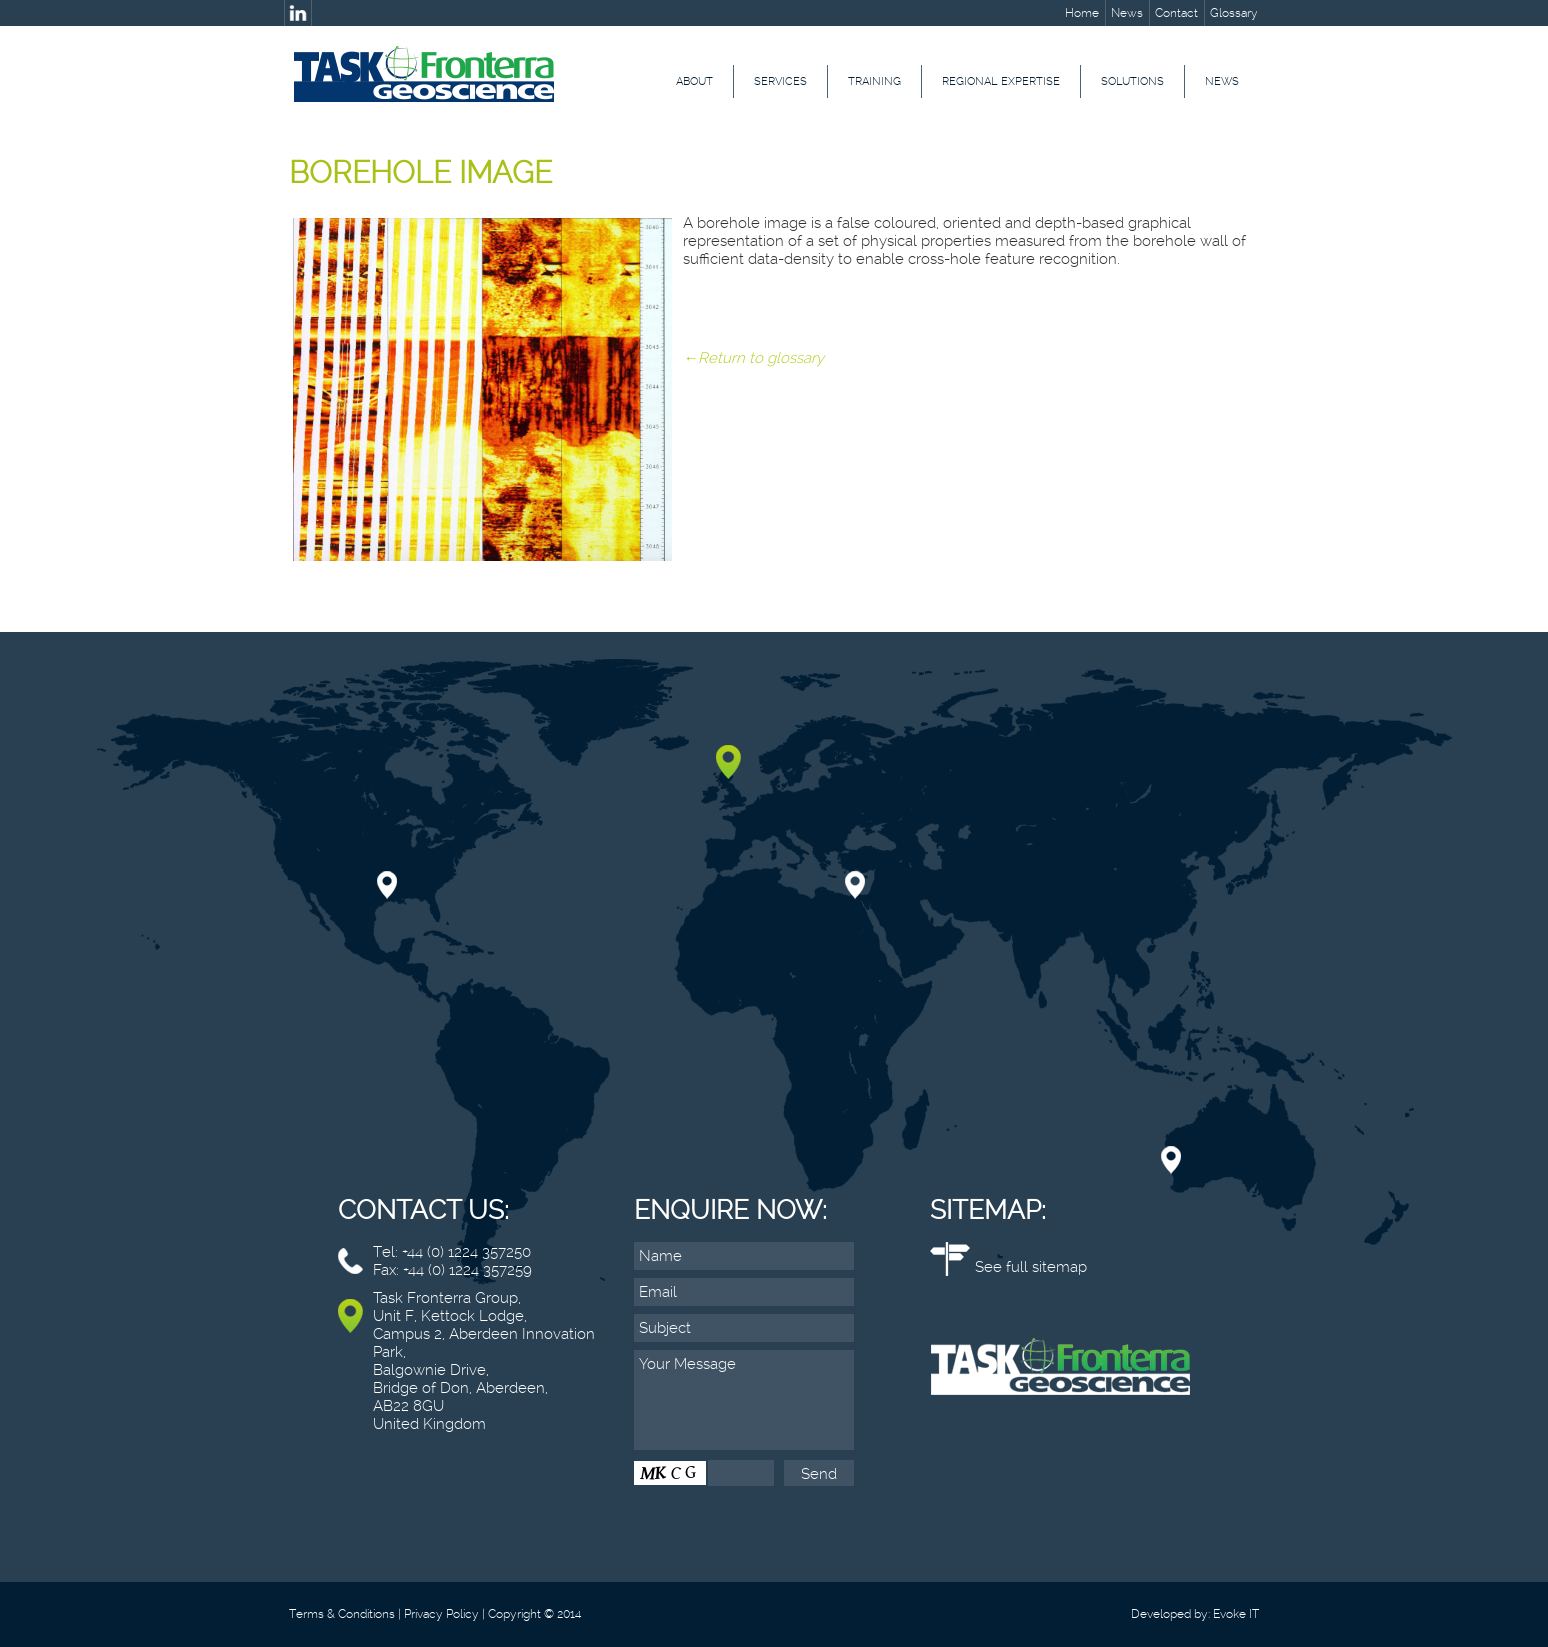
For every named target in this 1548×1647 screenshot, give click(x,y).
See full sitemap (1031, 1267)
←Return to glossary (753, 358)
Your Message (744, 1400)
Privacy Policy (441, 1614)
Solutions (1132, 81)
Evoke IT (1236, 1614)
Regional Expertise (1001, 81)
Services (780, 81)
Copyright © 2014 (534, 1614)
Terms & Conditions (342, 1614)
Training (874, 81)
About (694, 81)
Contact (1176, 13)
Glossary (1234, 13)
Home (1082, 13)
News (1127, 13)
